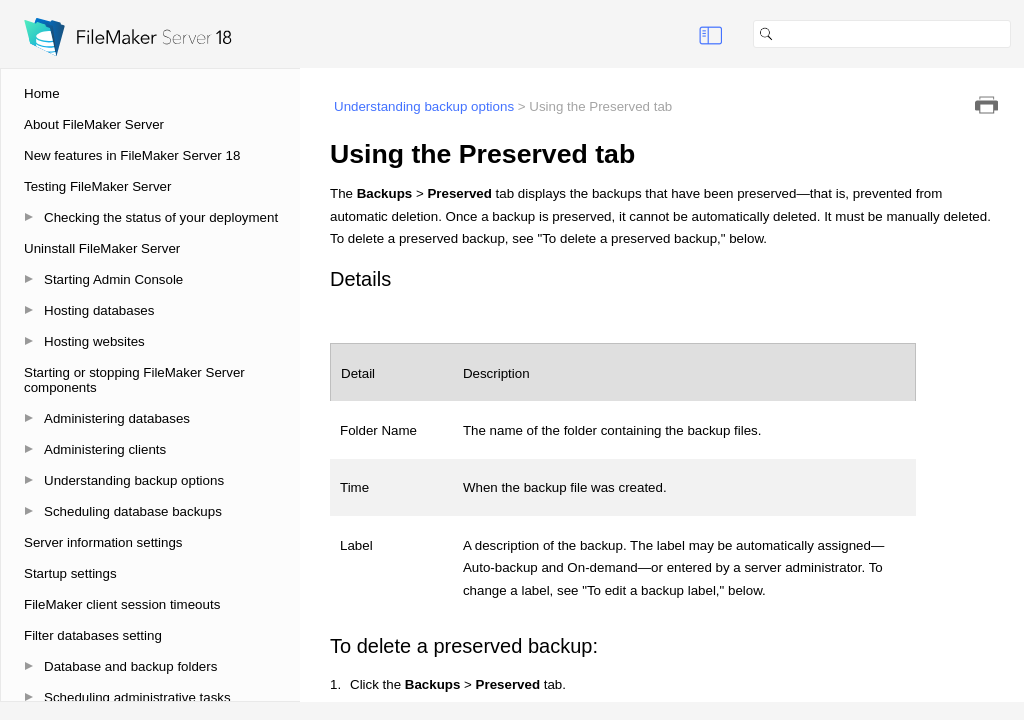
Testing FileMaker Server (97, 186)
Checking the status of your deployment (161, 217)
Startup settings (70, 573)
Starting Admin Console (113, 279)
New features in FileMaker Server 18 (132, 155)
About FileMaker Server (94, 124)
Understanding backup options (134, 480)
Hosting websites (94, 341)
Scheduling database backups (133, 511)
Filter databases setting (93, 635)
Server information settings (103, 542)
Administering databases (117, 418)
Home (42, 93)
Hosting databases (99, 310)
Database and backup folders (130, 666)
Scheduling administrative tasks (137, 697)
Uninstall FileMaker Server (102, 248)
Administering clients (105, 449)
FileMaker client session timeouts (122, 604)
